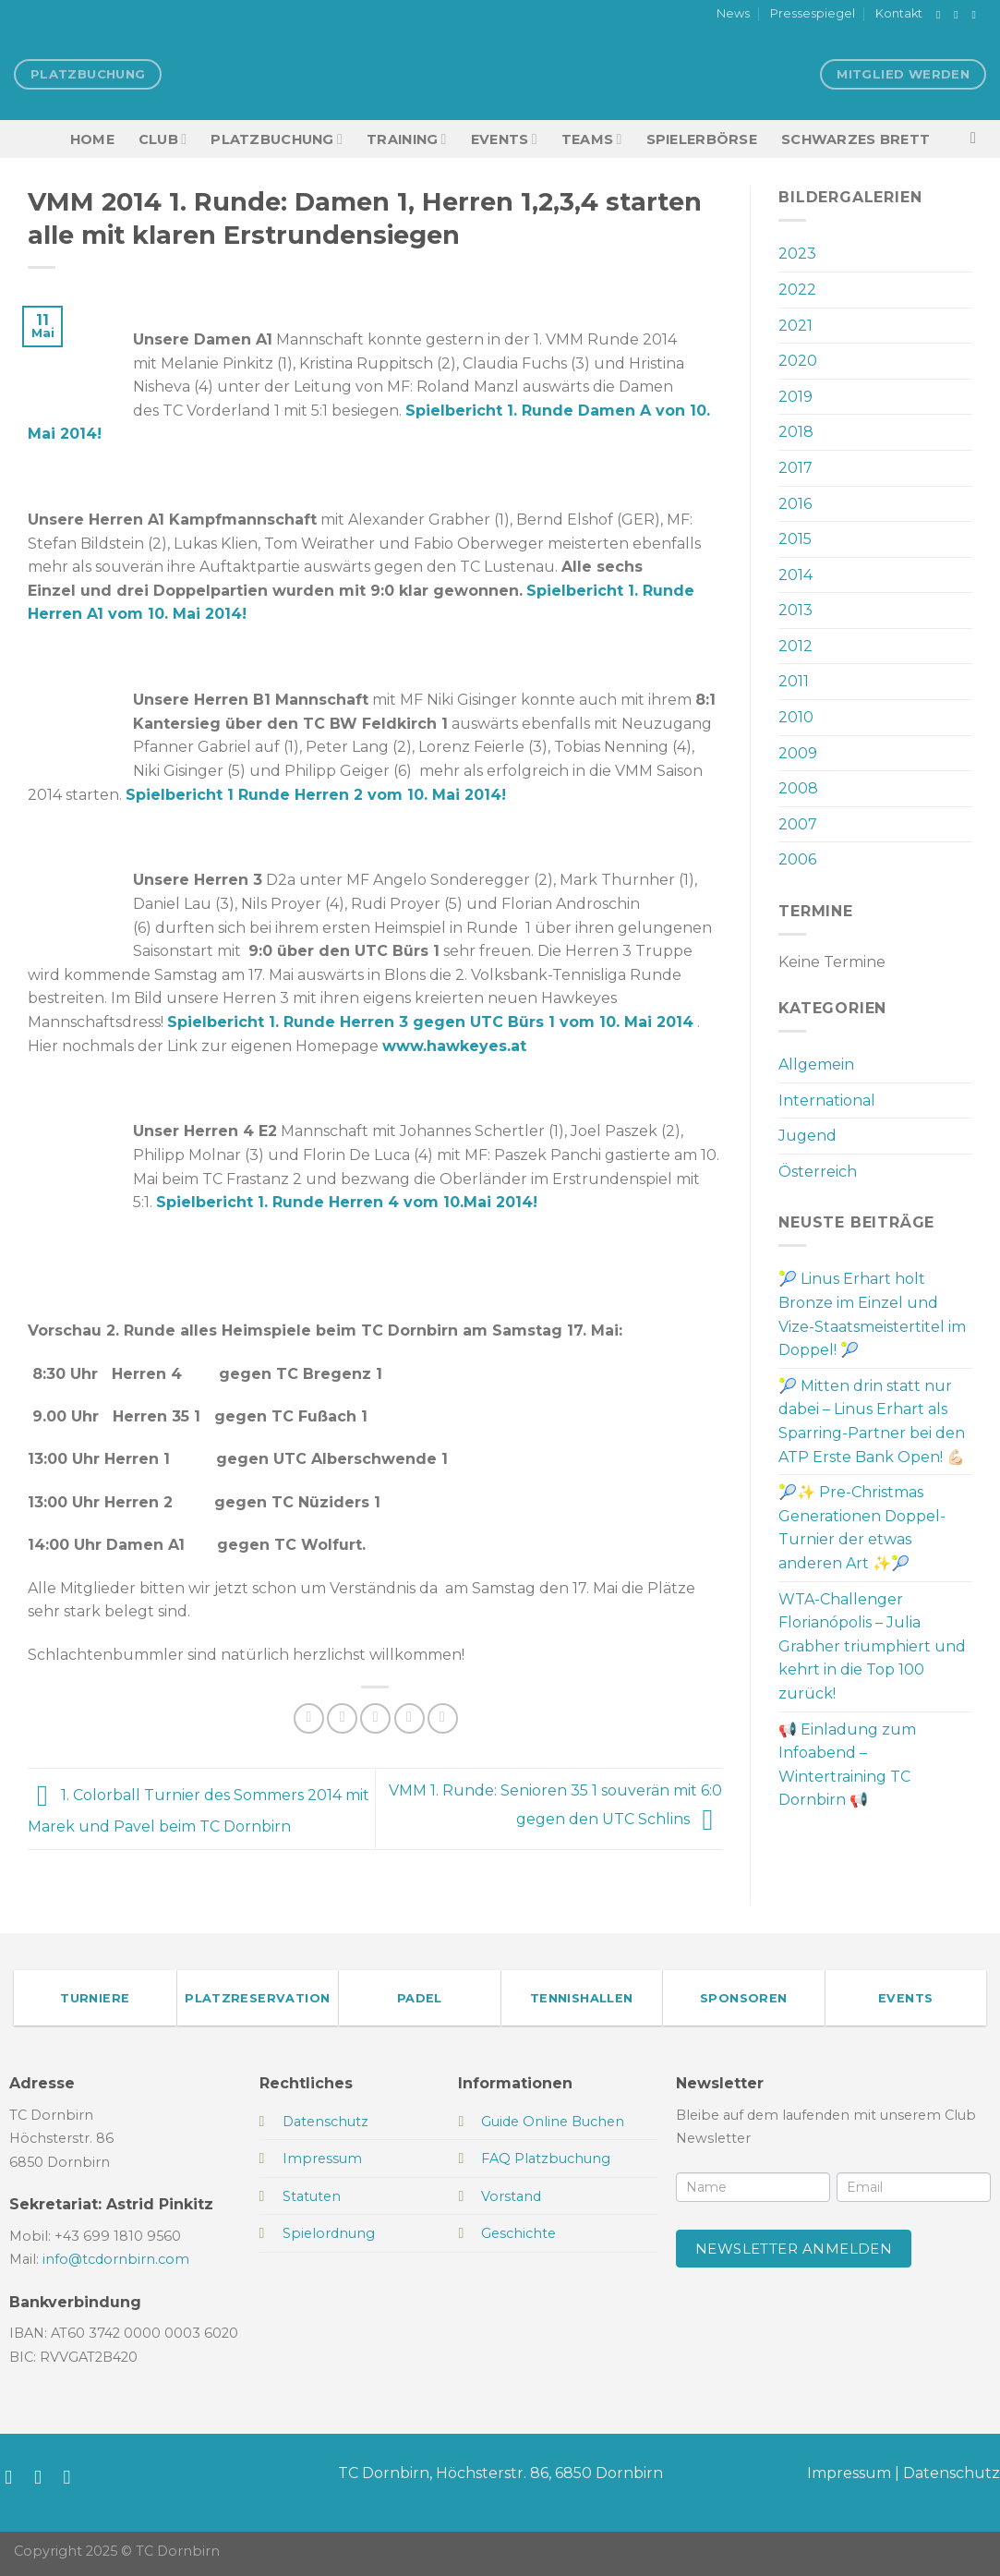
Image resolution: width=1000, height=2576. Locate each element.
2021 (795, 325)
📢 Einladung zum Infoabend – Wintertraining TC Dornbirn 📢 (847, 1765)
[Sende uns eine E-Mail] (976, 14)
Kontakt (898, 13)
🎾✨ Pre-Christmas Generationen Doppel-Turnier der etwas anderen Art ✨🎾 (862, 1527)
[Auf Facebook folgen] (941, 14)
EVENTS (504, 139)
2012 (795, 646)
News (733, 13)
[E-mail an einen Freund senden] (375, 1718)
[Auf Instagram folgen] (959, 14)
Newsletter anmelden (794, 2248)
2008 (798, 788)
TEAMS (591, 139)
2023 (797, 253)
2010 (795, 717)
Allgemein (816, 1064)
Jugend (807, 1135)
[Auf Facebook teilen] (309, 1718)
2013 (795, 610)
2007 (797, 824)
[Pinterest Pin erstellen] (409, 1718)
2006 (797, 859)
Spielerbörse (701, 139)
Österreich (817, 1171)
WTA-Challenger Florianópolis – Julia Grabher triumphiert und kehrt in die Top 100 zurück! (872, 1646)
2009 (797, 753)
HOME (92, 139)
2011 (793, 681)
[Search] (978, 139)
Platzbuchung (277, 139)
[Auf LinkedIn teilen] (443, 1718)
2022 (797, 289)
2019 (795, 396)
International (826, 1100)
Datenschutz (951, 2473)
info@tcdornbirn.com (115, 2259)
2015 (795, 539)
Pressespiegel (812, 13)
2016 (795, 504)
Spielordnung (329, 2233)
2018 (795, 432)
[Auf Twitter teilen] (342, 1718)
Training (407, 139)
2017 (795, 468)
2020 (797, 360)
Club (163, 139)
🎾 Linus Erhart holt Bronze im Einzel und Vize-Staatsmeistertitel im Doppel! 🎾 (872, 1314)
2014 (795, 575)
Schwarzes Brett (855, 139)
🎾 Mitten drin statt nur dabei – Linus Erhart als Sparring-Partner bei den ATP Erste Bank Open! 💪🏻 (871, 1421)
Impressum (849, 2473)
